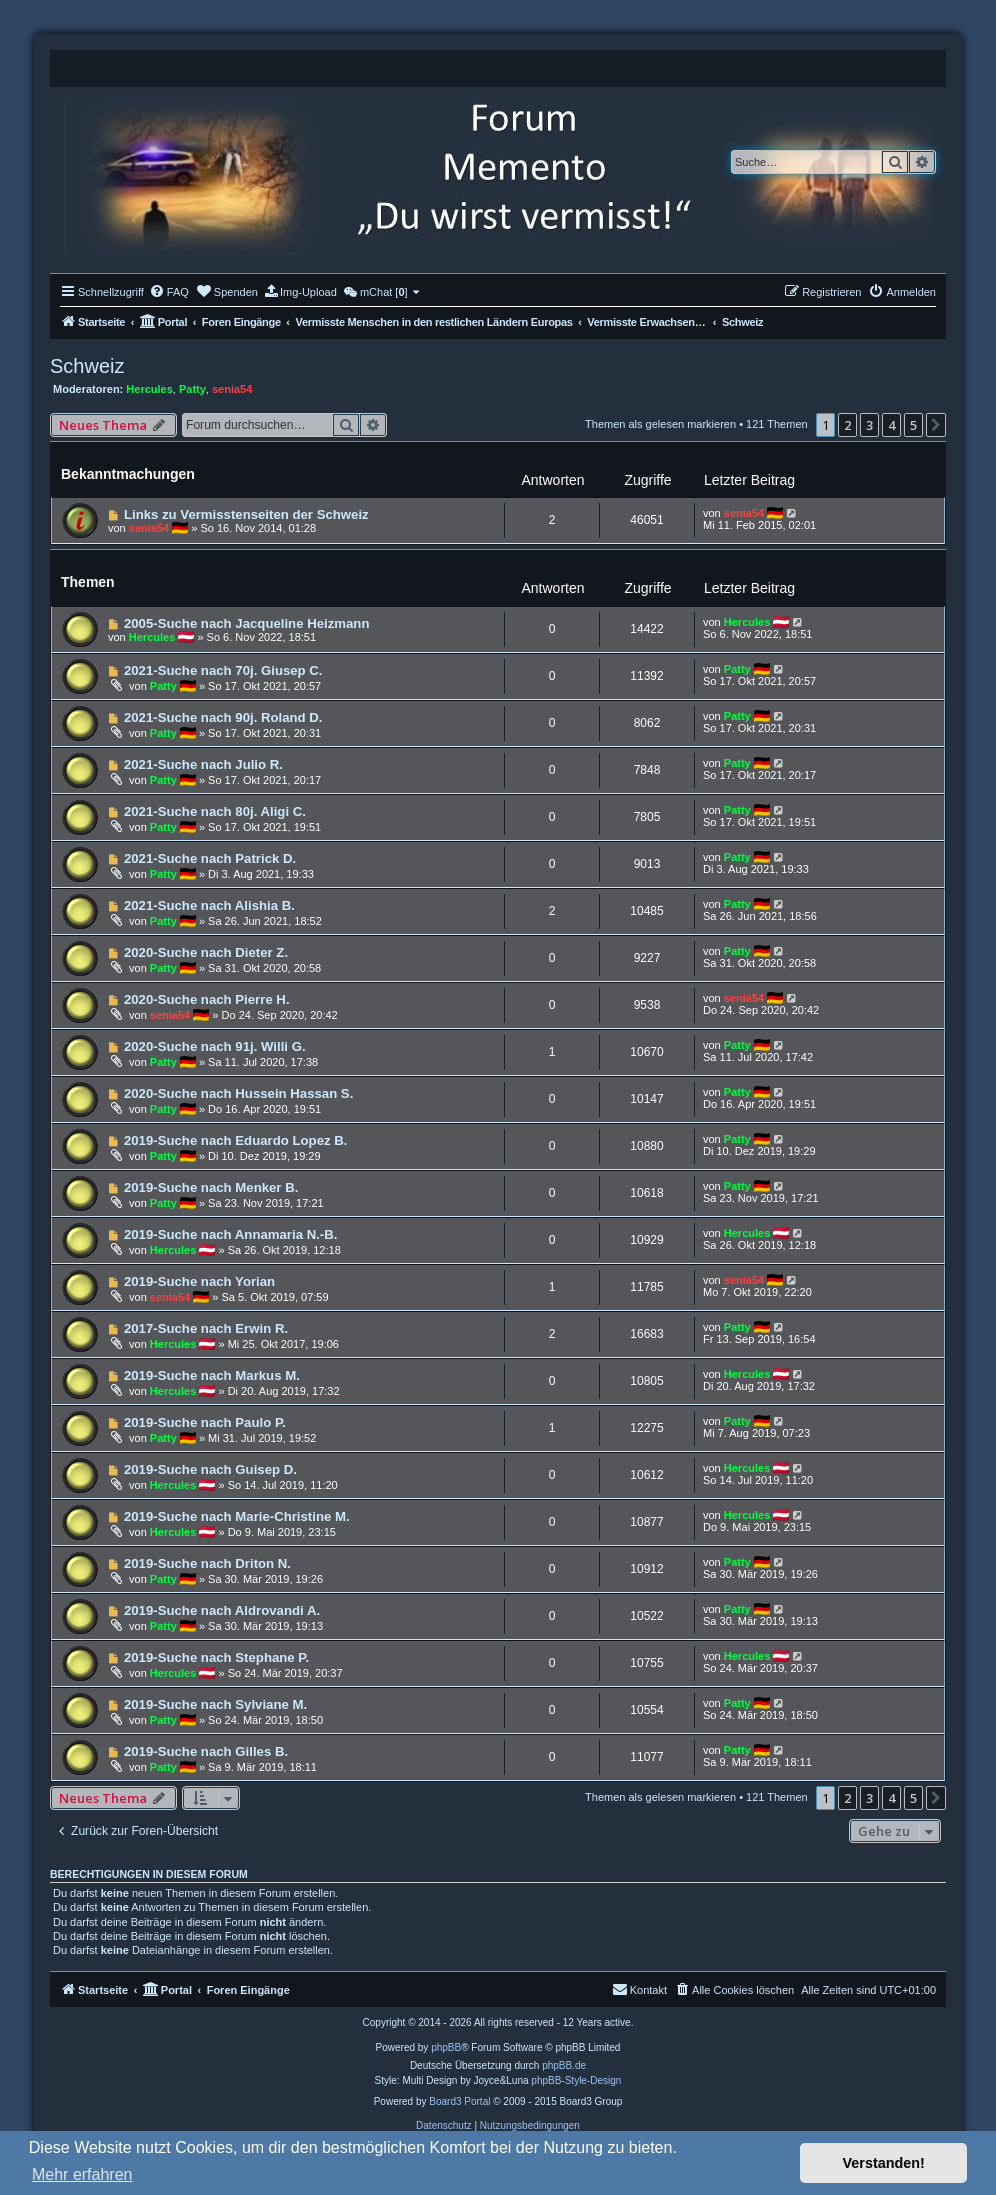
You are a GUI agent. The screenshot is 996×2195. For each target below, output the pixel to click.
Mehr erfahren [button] (82, 2174)
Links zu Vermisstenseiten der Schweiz (246, 514)
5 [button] (913, 425)
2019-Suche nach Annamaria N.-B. (231, 1234)
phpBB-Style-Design (576, 2080)
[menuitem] (169, 292)
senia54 (232, 389)
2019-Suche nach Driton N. (207, 1563)
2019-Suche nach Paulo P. (205, 1422)
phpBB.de (564, 2065)
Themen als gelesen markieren (660, 424)
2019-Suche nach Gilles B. (206, 1751)
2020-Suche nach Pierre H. (207, 999)
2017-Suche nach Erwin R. (206, 1328)
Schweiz (87, 366)
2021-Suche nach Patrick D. (210, 858)
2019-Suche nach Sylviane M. (215, 1704)
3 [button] (869, 425)
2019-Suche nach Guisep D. (210, 1469)
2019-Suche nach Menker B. (211, 1187)
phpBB (446, 2047)
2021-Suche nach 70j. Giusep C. (223, 670)
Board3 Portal (459, 2101)
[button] (936, 425)
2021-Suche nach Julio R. (203, 764)
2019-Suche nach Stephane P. (216, 1657)
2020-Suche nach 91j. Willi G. (215, 1046)
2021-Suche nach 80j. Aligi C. (215, 811)
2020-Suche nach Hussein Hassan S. (238, 1093)
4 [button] (891, 425)
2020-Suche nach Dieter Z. (206, 952)
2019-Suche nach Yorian (199, 1281)
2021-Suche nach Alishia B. (209, 905)
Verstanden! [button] (884, 2163)
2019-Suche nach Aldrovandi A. (222, 1610)
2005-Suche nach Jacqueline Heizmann (247, 623)
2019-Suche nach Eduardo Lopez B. (236, 1140)
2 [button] (847, 425)
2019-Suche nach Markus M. (212, 1375)
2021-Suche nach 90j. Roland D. (223, 717)
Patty (192, 389)
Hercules (149, 389)
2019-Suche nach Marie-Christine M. (237, 1516)
